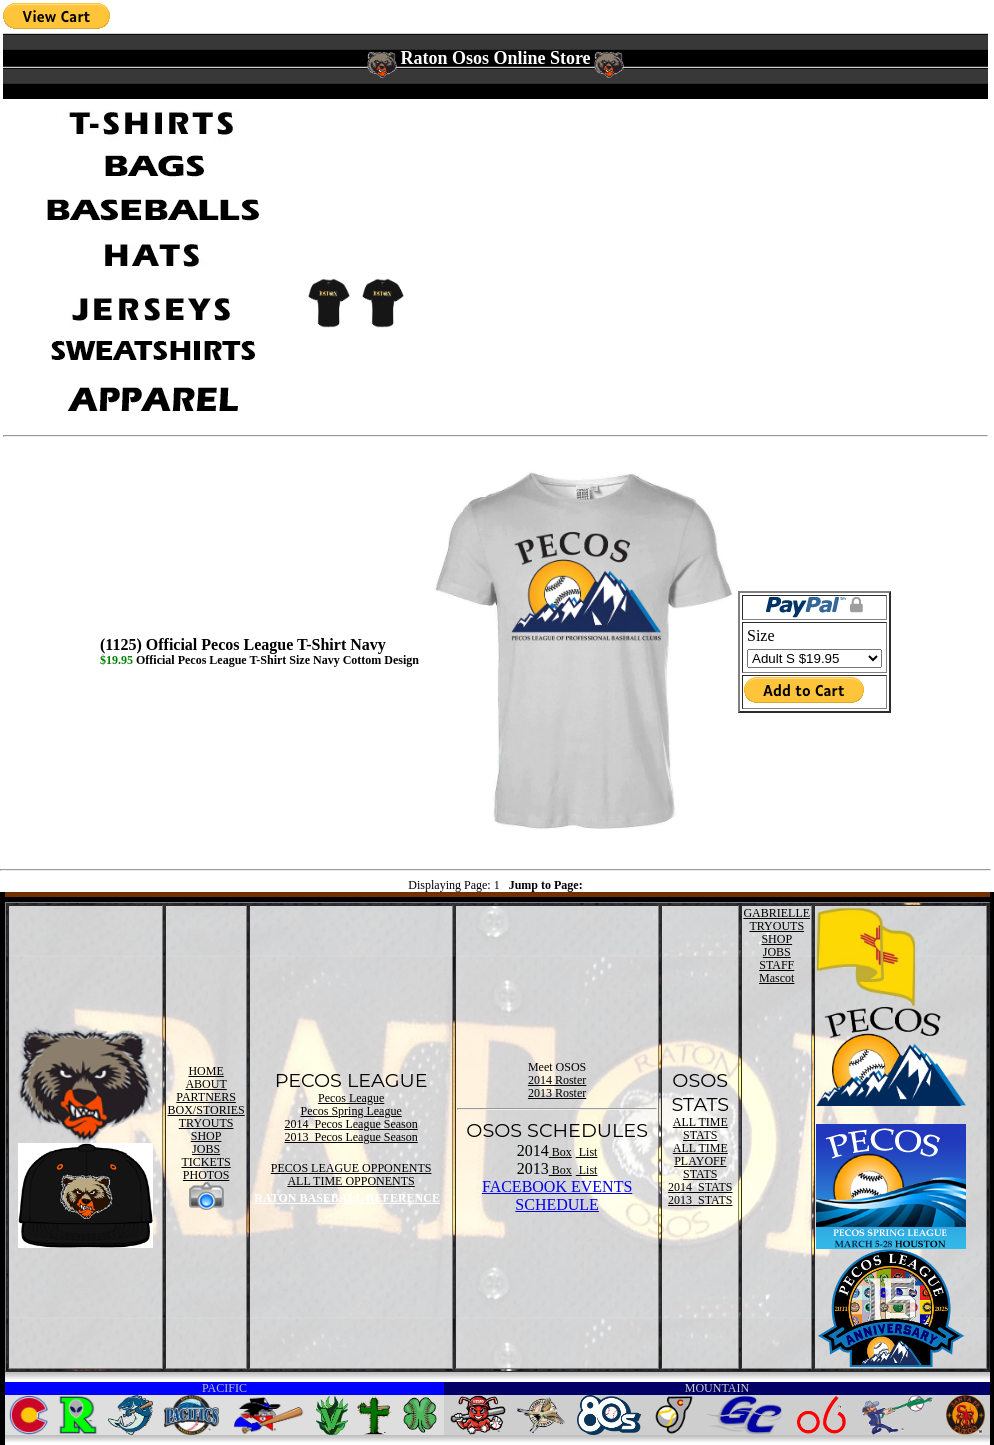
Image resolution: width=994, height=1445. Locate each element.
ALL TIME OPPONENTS (350, 1181)
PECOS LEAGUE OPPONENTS (351, 1168)
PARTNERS (206, 1097)
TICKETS (205, 1162)
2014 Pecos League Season (350, 1124)
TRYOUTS (206, 1123)
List (587, 1152)
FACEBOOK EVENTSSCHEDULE (557, 1195)
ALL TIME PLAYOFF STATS (700, 1161)
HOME (205, 1071)
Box (560, 1152)
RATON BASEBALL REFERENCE (347, 1198)
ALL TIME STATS (700, 1128)
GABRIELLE (776, 913)
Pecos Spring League (350, 1111)
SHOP (206, 1136)
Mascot (776, 978)
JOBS (206, 1149)
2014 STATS (700, 1187)
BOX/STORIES (206, 1110)
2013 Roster (557, 1093)
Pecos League (351, 1098)
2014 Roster (557, 1080)
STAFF (776, 965)
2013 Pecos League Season (350, 1137)
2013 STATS (700, 1200)
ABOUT (205, 1084)
